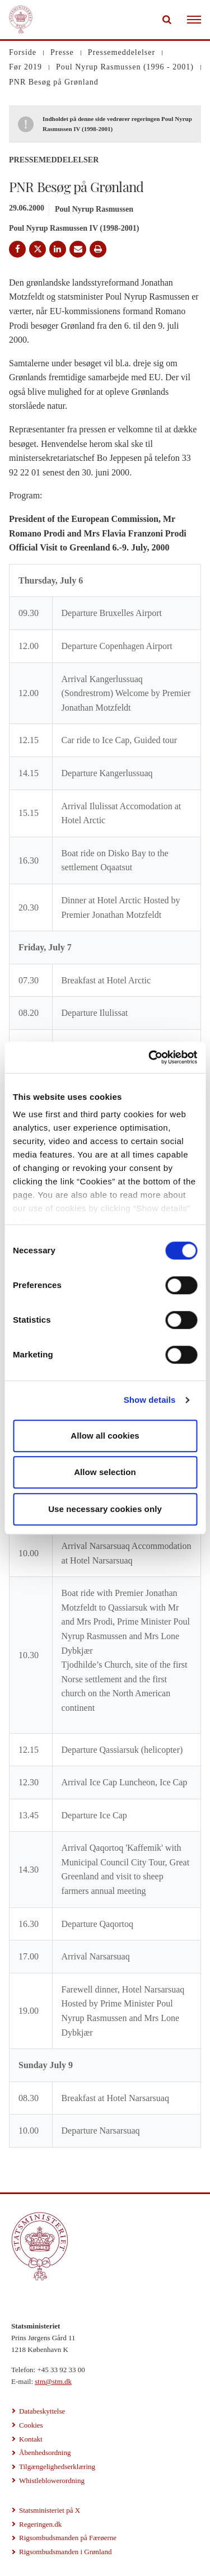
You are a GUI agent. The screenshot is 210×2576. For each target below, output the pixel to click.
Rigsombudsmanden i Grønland (65, 2551)
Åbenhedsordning (45, 2452)
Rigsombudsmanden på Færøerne (67, 2537)
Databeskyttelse (42, 2411)
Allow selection (105, 1472)
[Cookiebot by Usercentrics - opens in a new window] (149, 1057)
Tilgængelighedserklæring (57, 2466)
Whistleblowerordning (52, 2480)
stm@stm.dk (53, 2381)
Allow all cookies (105, 1435)
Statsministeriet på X (49, 2510)
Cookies (31, 2425)
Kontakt (31, 2439)
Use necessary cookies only (105, 1509)
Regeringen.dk (40, 2524)
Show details (150, 1399)
